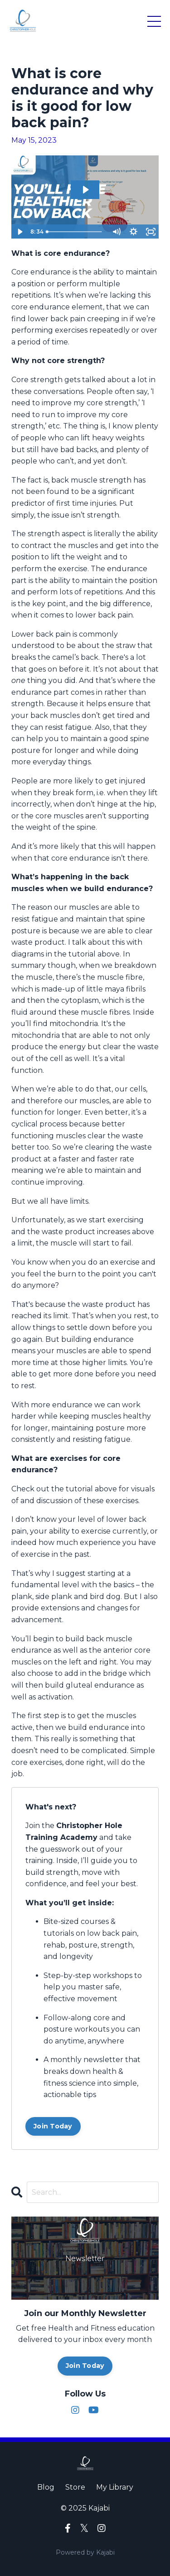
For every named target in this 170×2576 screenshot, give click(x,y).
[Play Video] (19, 231)
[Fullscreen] (150, 231)
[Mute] (116, 231)
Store (75, 2487)
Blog (45, 2487)
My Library (114, 2487)
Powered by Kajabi (85, 2552)
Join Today (53, 2126)
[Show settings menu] (133, 231)
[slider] (75, 231)
